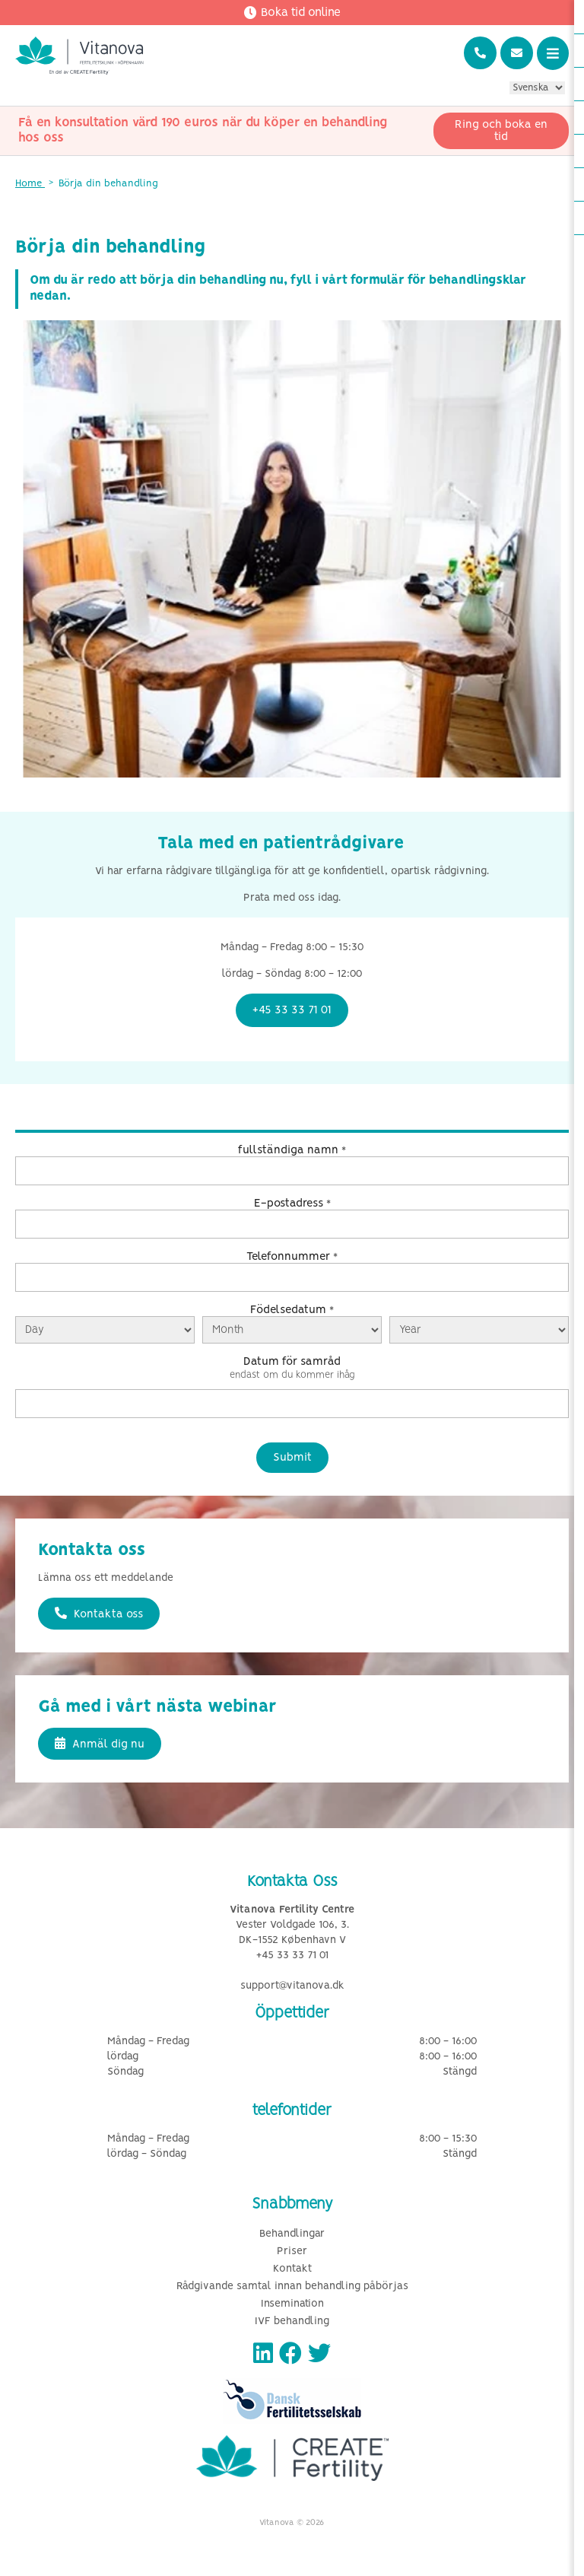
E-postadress (292, 1203)
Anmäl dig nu (99, 1744)
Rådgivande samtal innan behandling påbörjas (292, 2286)
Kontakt (292, 2269)
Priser (292, 2251)
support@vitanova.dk (292, 1986)
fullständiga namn (292, 1150)
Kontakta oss (99, 1613)
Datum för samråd (292, 1362)
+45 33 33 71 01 (292, 1955)
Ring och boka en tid (501, 131)
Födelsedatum (292, 1310)
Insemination (292, 2304)
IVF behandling (292, 2321)
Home (30, 183)
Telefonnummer (292, 1257)
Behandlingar (292, 2234)
